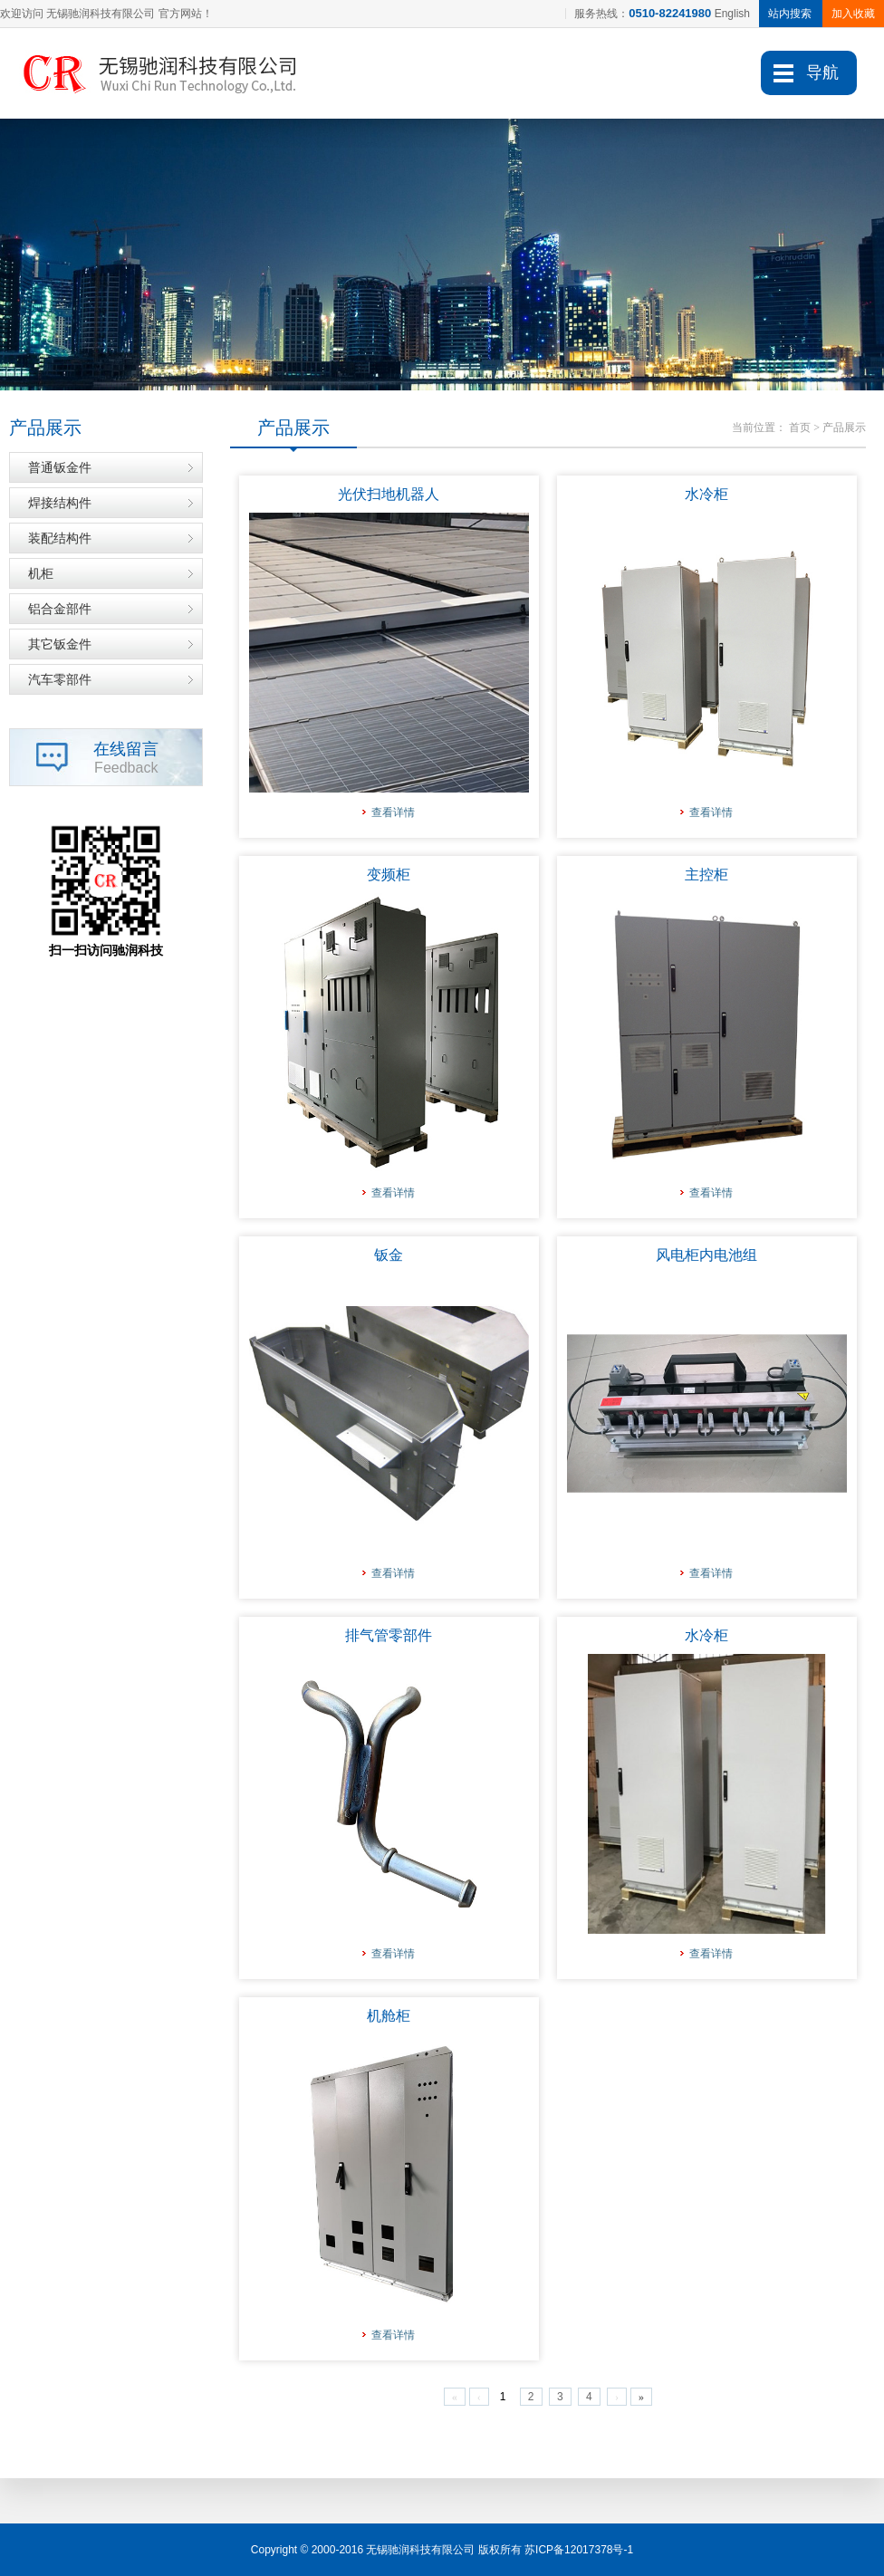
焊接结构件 (59, 502)
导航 (822, 72)
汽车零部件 (59, 679)
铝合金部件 (59, 608)
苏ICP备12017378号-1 (578, 2549)
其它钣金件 (59, 644)
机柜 (40, 573)
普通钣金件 (59, 467)
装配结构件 (59, 538)
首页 (800, 427)
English (732, 13)
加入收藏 (853, 13)
